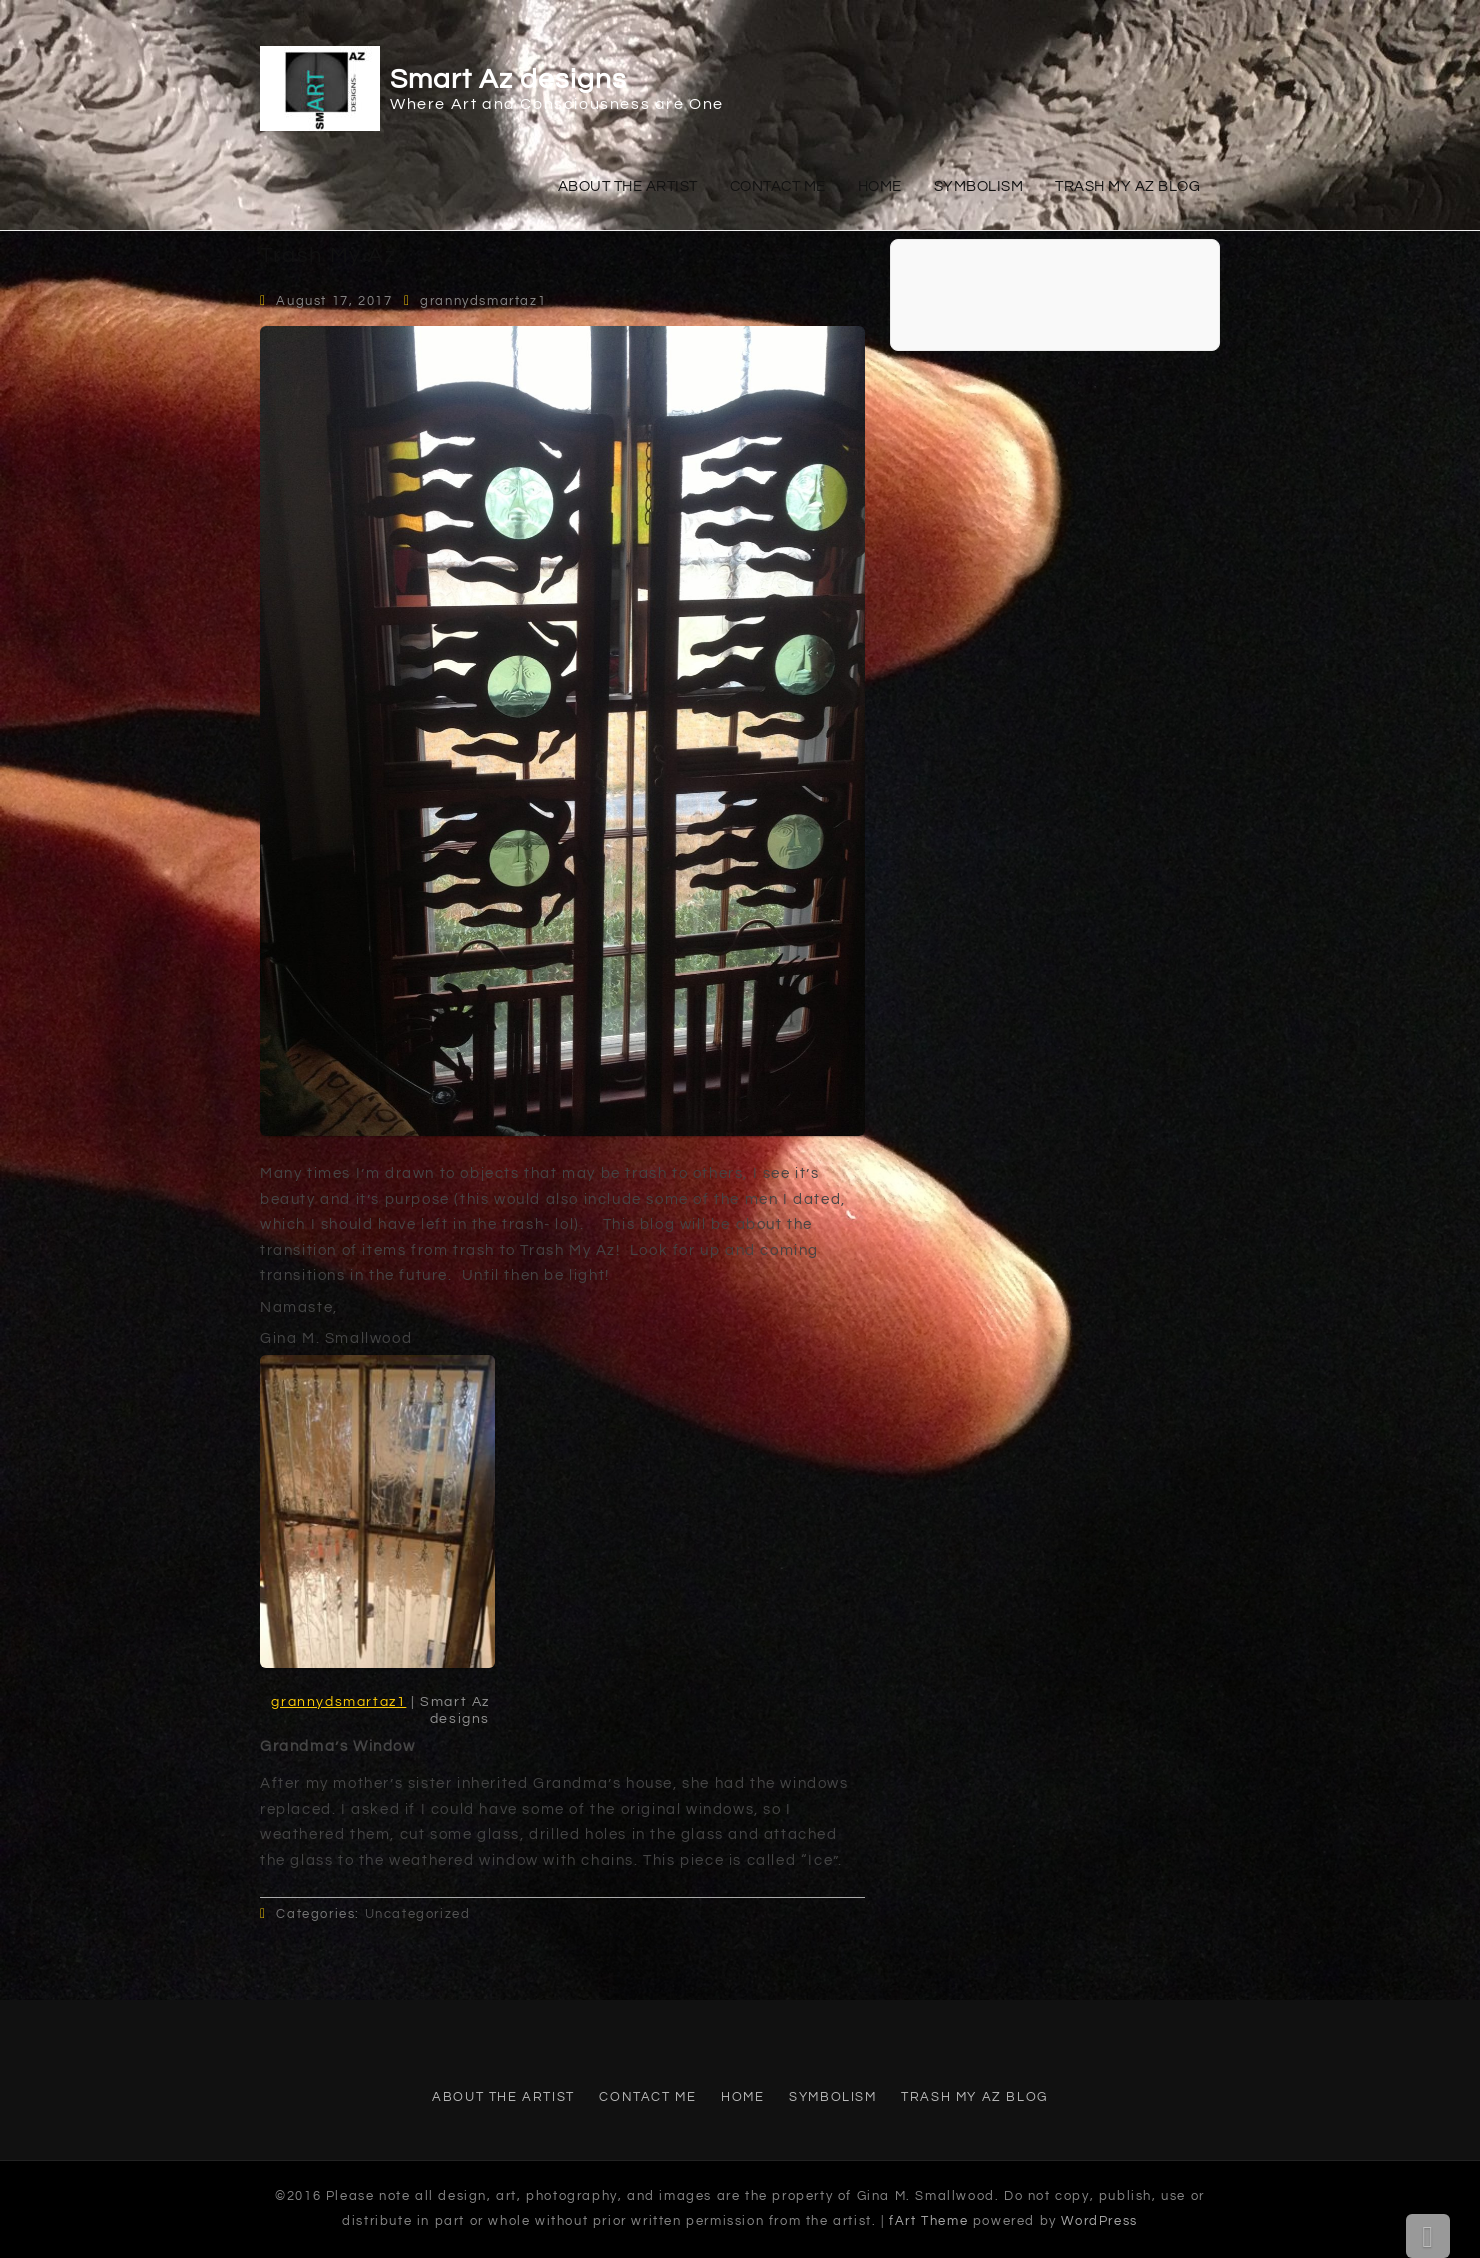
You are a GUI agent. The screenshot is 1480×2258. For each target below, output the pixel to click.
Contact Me (778, 186)
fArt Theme (928, 2221)
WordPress (1099, 2221)
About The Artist (628, 186)
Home (880, 186)
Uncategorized (418, 1914)
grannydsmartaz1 (483, 301)
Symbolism (979, 186)
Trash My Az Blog (1127, 186)
